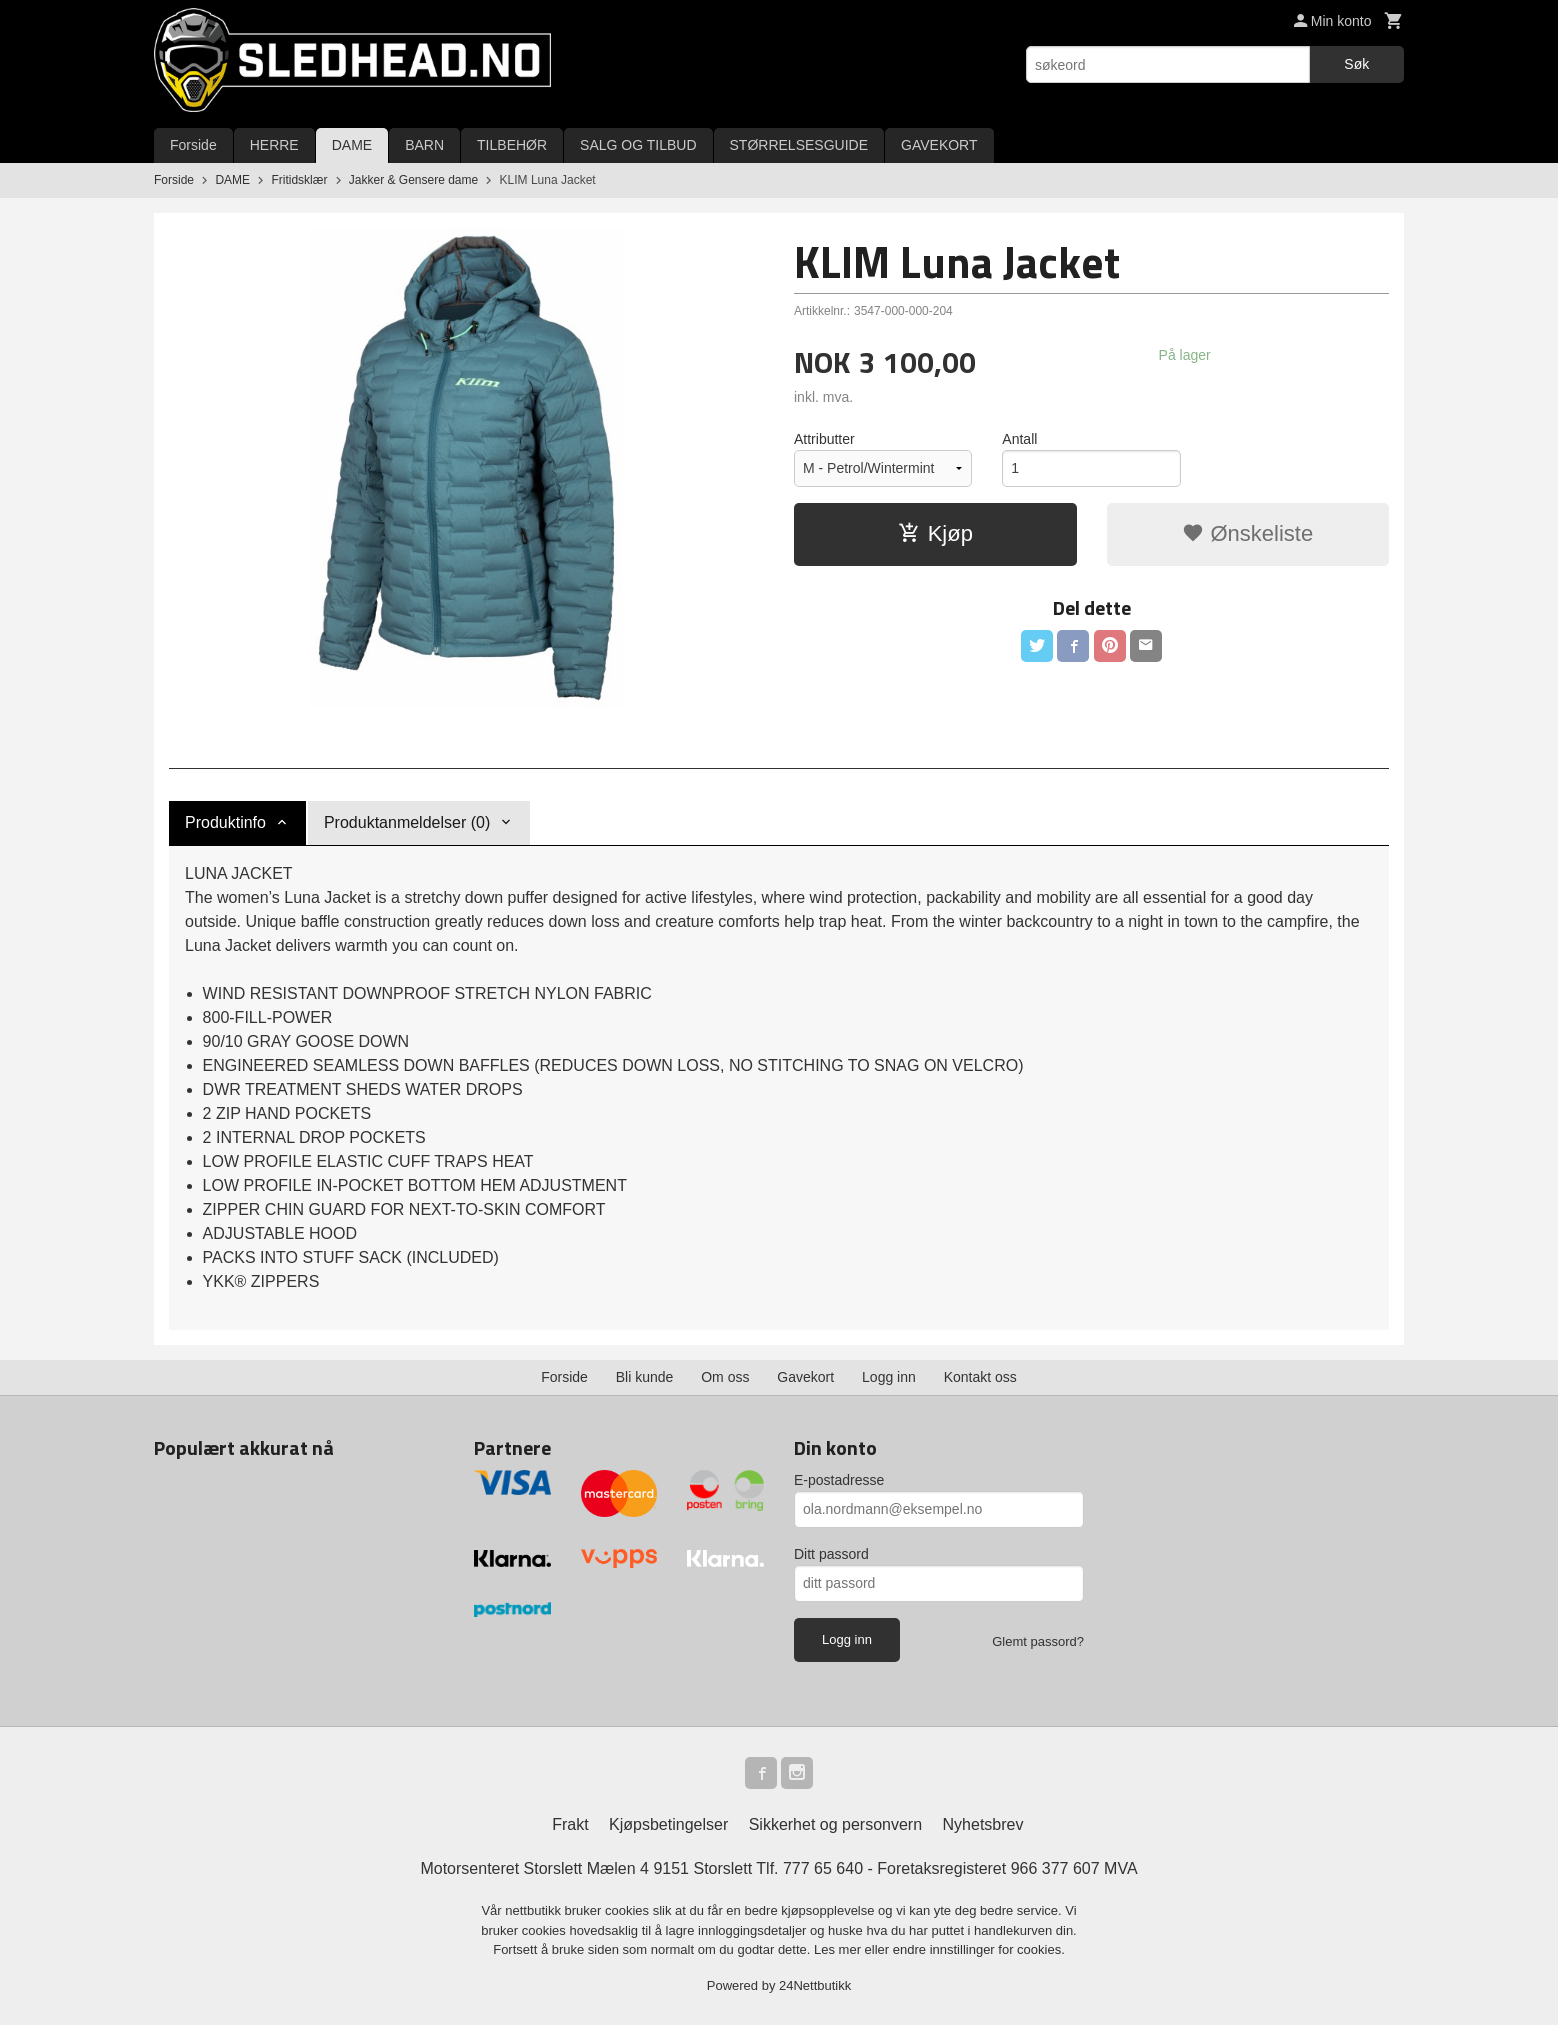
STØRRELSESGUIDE (799, 145)
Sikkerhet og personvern (835, 1824)
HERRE (274, 145)
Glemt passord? (1038, 1641)
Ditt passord (831, 1554)
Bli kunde (645, 1377)
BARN (424, 145)
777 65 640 (823, 1868)
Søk (1356, 64)
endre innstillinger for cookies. (979, 1949)
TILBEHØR (512, 145)
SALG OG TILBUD (638, 145)
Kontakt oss (980, 1377)
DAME (352, 145)
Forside (193, 145)
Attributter (824, 439)
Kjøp (935, 533)
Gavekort (805, 1377)
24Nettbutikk (815, 1985)
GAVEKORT (939, 145)
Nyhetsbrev (983, 1824)
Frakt (570, 1824)
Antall (1019, 439)
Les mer (839, 1949)
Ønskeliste (1247, 533)
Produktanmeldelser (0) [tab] (407, 822)
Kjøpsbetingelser (668, 1824)
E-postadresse (839, 1480)
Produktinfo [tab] (225, 822)
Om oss (725, 1377)
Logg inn (889, 1377)
